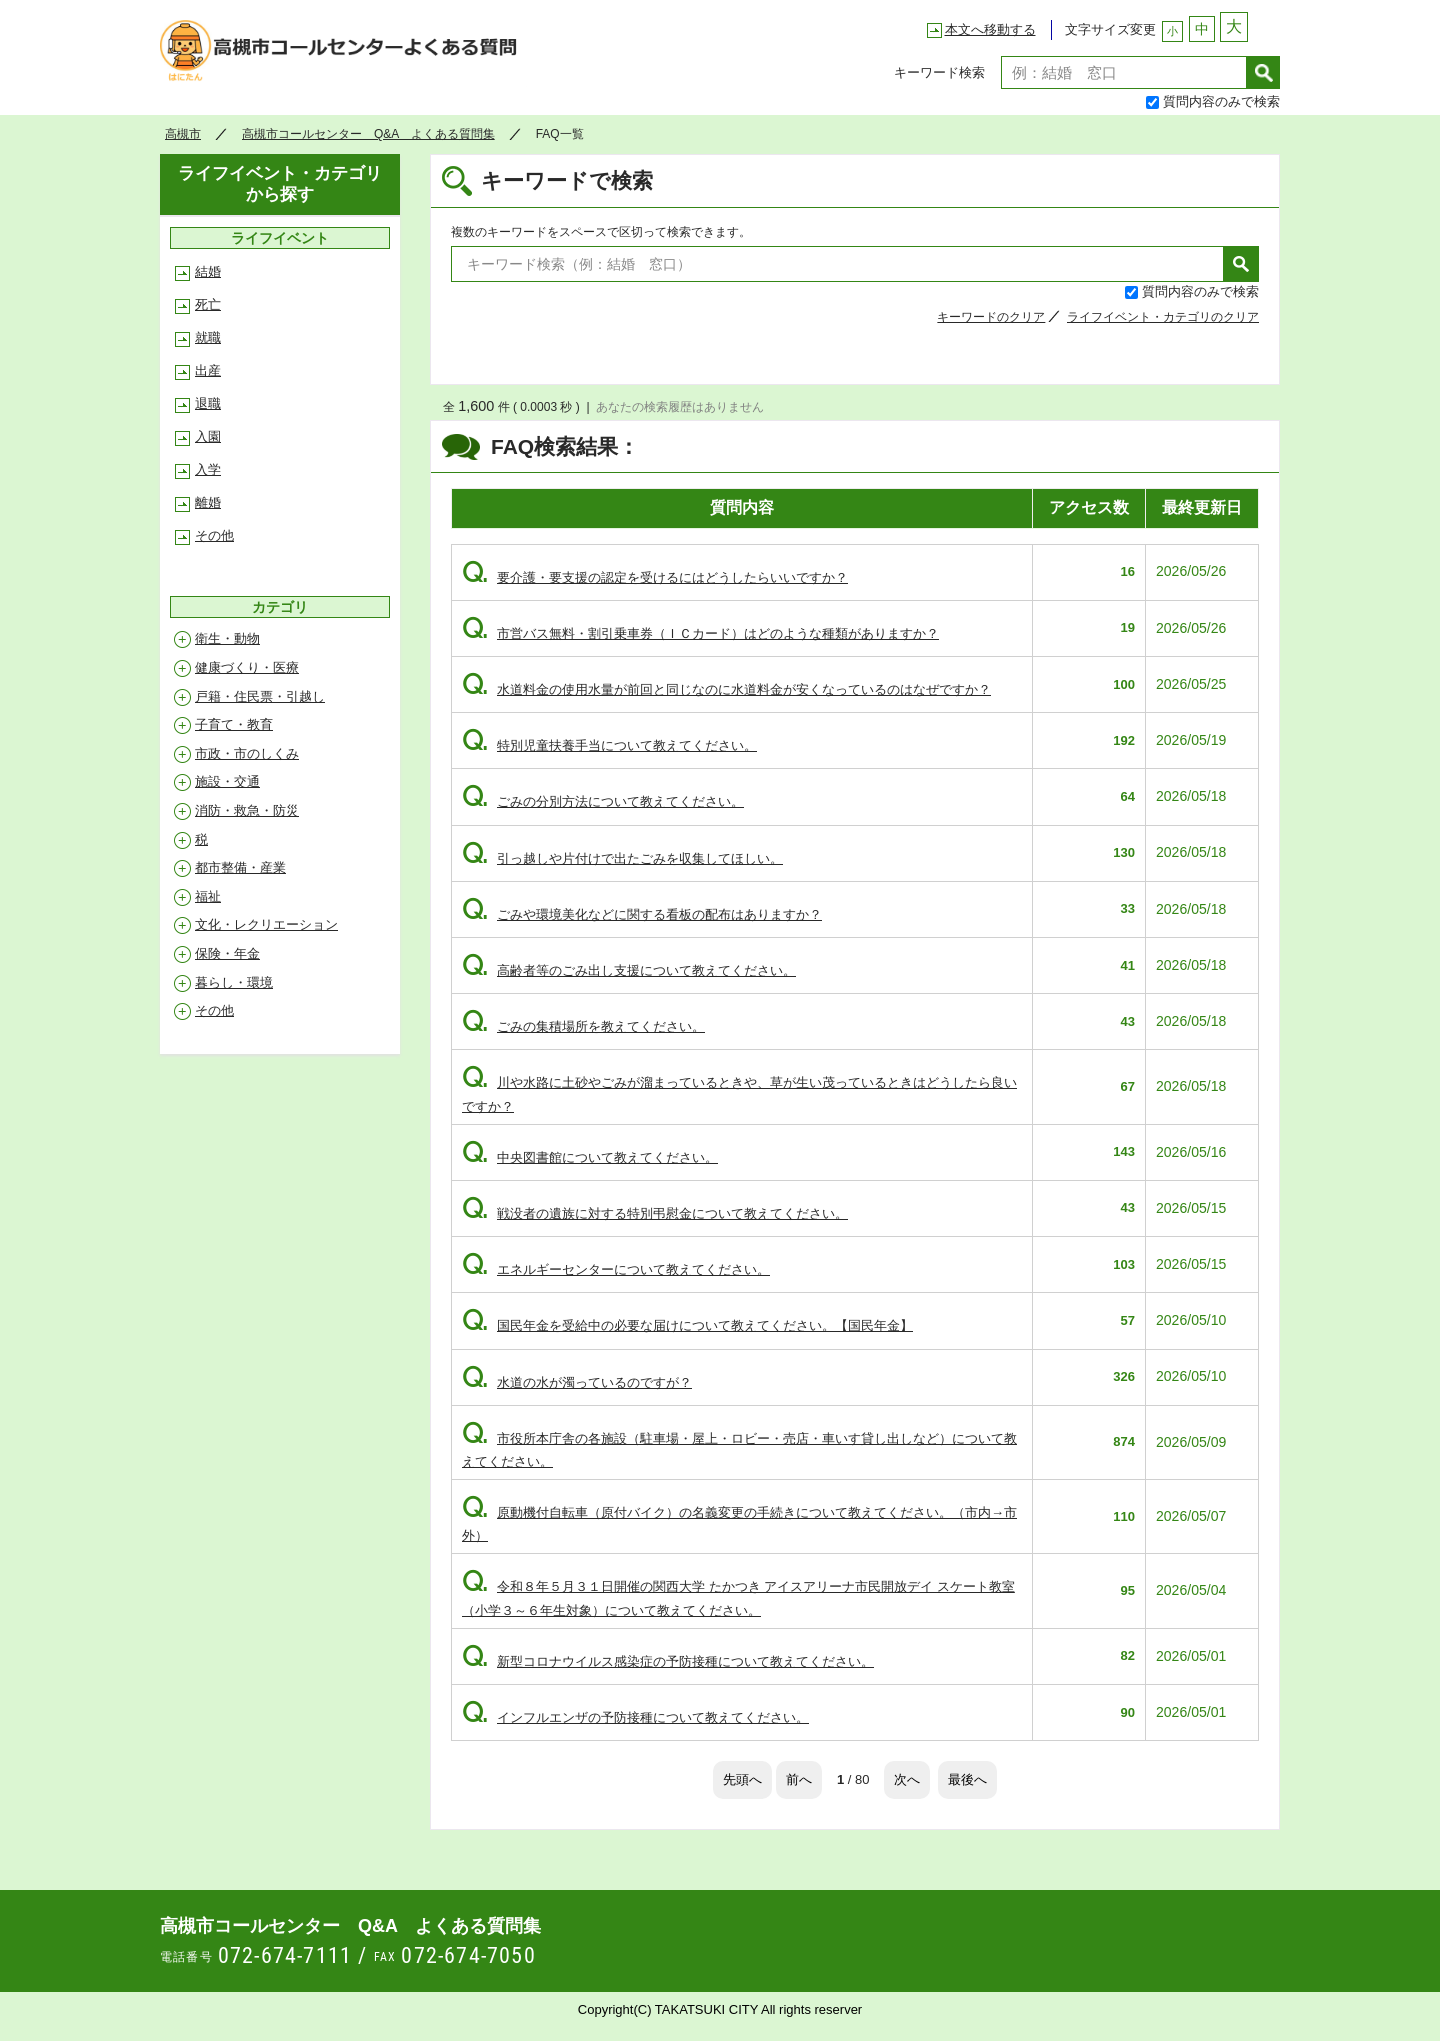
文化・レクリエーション (266, 924)
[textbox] (1124, 72)
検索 (1263, 72)
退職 (208, 403)
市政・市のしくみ (247, 753)
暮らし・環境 (234, 982)
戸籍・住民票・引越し (260, 696)
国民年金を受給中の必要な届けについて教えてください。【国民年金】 (687, 1325)
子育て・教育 (234, 724)
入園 (208, 436)
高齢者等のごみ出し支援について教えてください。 (629, 970)
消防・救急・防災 (247, 810)
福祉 (208, 896)
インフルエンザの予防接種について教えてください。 (635, 1717)
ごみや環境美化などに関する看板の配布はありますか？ (642, 914)
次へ (907, 1779)
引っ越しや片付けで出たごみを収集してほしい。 (622, 858)
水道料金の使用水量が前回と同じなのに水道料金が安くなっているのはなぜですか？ (726, 689)
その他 (214, 535)
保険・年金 (227, 953)
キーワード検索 (939, 72)
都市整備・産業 (240, 867)
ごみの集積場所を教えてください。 (583, 1026)
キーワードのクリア (991, 317)
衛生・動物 (227, 638)
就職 (208, 337)
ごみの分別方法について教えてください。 (603, 801)
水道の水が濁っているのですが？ (577, 1382)
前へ (799, 1779)
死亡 (208, 304)
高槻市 (183, 134)
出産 (208, 370)
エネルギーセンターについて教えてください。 (616, 1269)
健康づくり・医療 (247, 667)
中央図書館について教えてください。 (590, 1157)
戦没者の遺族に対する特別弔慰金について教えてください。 (655, 1213)
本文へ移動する (990, 29)
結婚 (208, 271)
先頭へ (742, 1779)
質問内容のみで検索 (1221, 101)
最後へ (967, 1779)
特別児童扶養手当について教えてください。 (609, 745)
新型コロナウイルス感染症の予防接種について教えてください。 (668, 1661)
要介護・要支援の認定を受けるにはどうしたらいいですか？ (655, 577)
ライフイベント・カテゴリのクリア (1163, 317)
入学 (208, 469)
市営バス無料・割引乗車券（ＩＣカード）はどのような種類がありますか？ (700, 633)
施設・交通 (227, 781)
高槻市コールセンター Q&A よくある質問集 (344, 56)
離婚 (208, 502)
